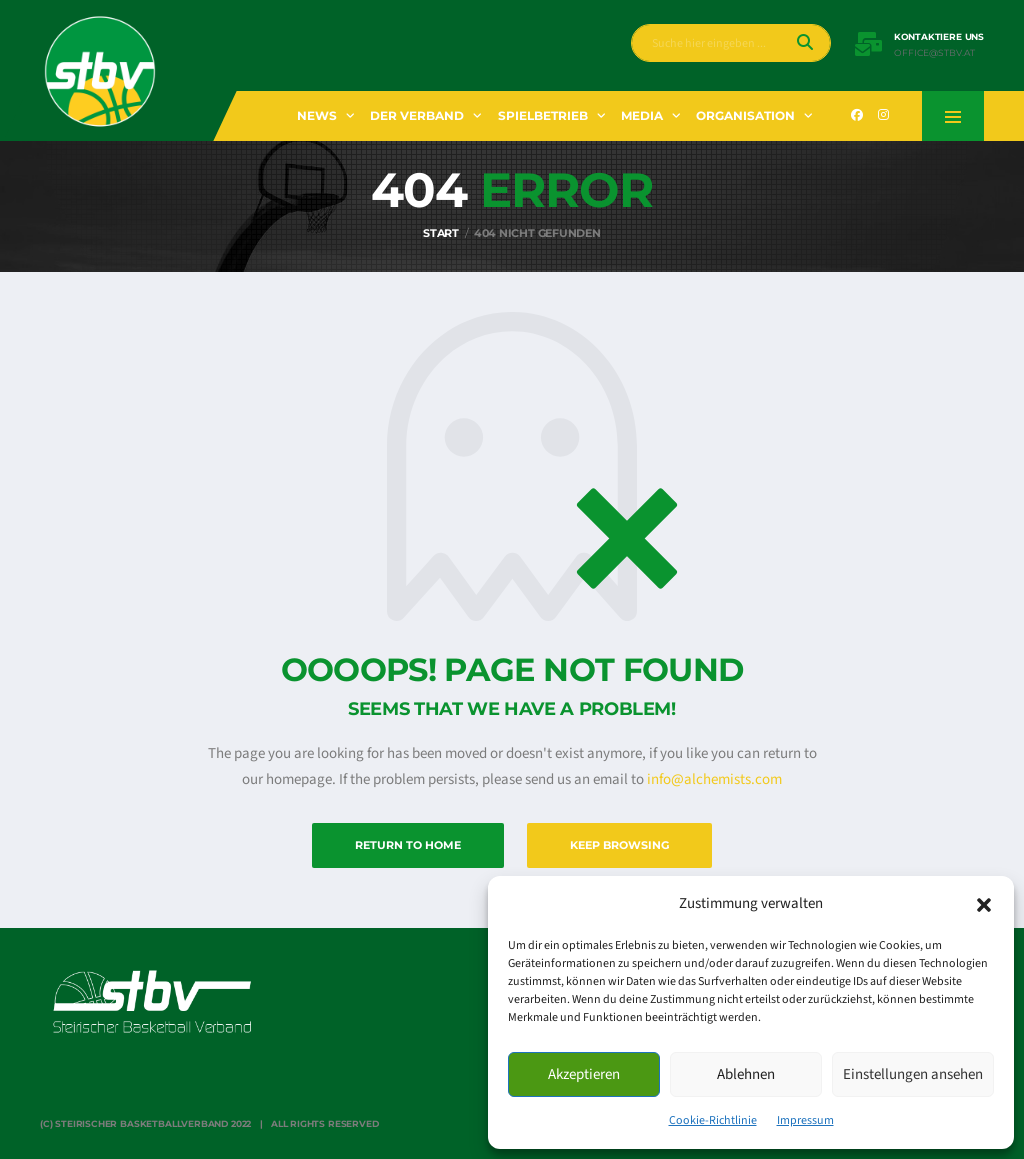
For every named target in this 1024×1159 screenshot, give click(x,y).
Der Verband (417, 115)
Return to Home (408, 845)
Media (642, 115)
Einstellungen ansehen (913, 1074)
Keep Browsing (619, 845)
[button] (984, 904)
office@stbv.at (934, 53)
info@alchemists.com (714, 779)
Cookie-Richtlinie (713, 1120)
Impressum (805, 1120)
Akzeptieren (584, 1074)
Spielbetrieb (543, 115)
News (317, 115)
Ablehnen (746, 1074)
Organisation (745, 115)
